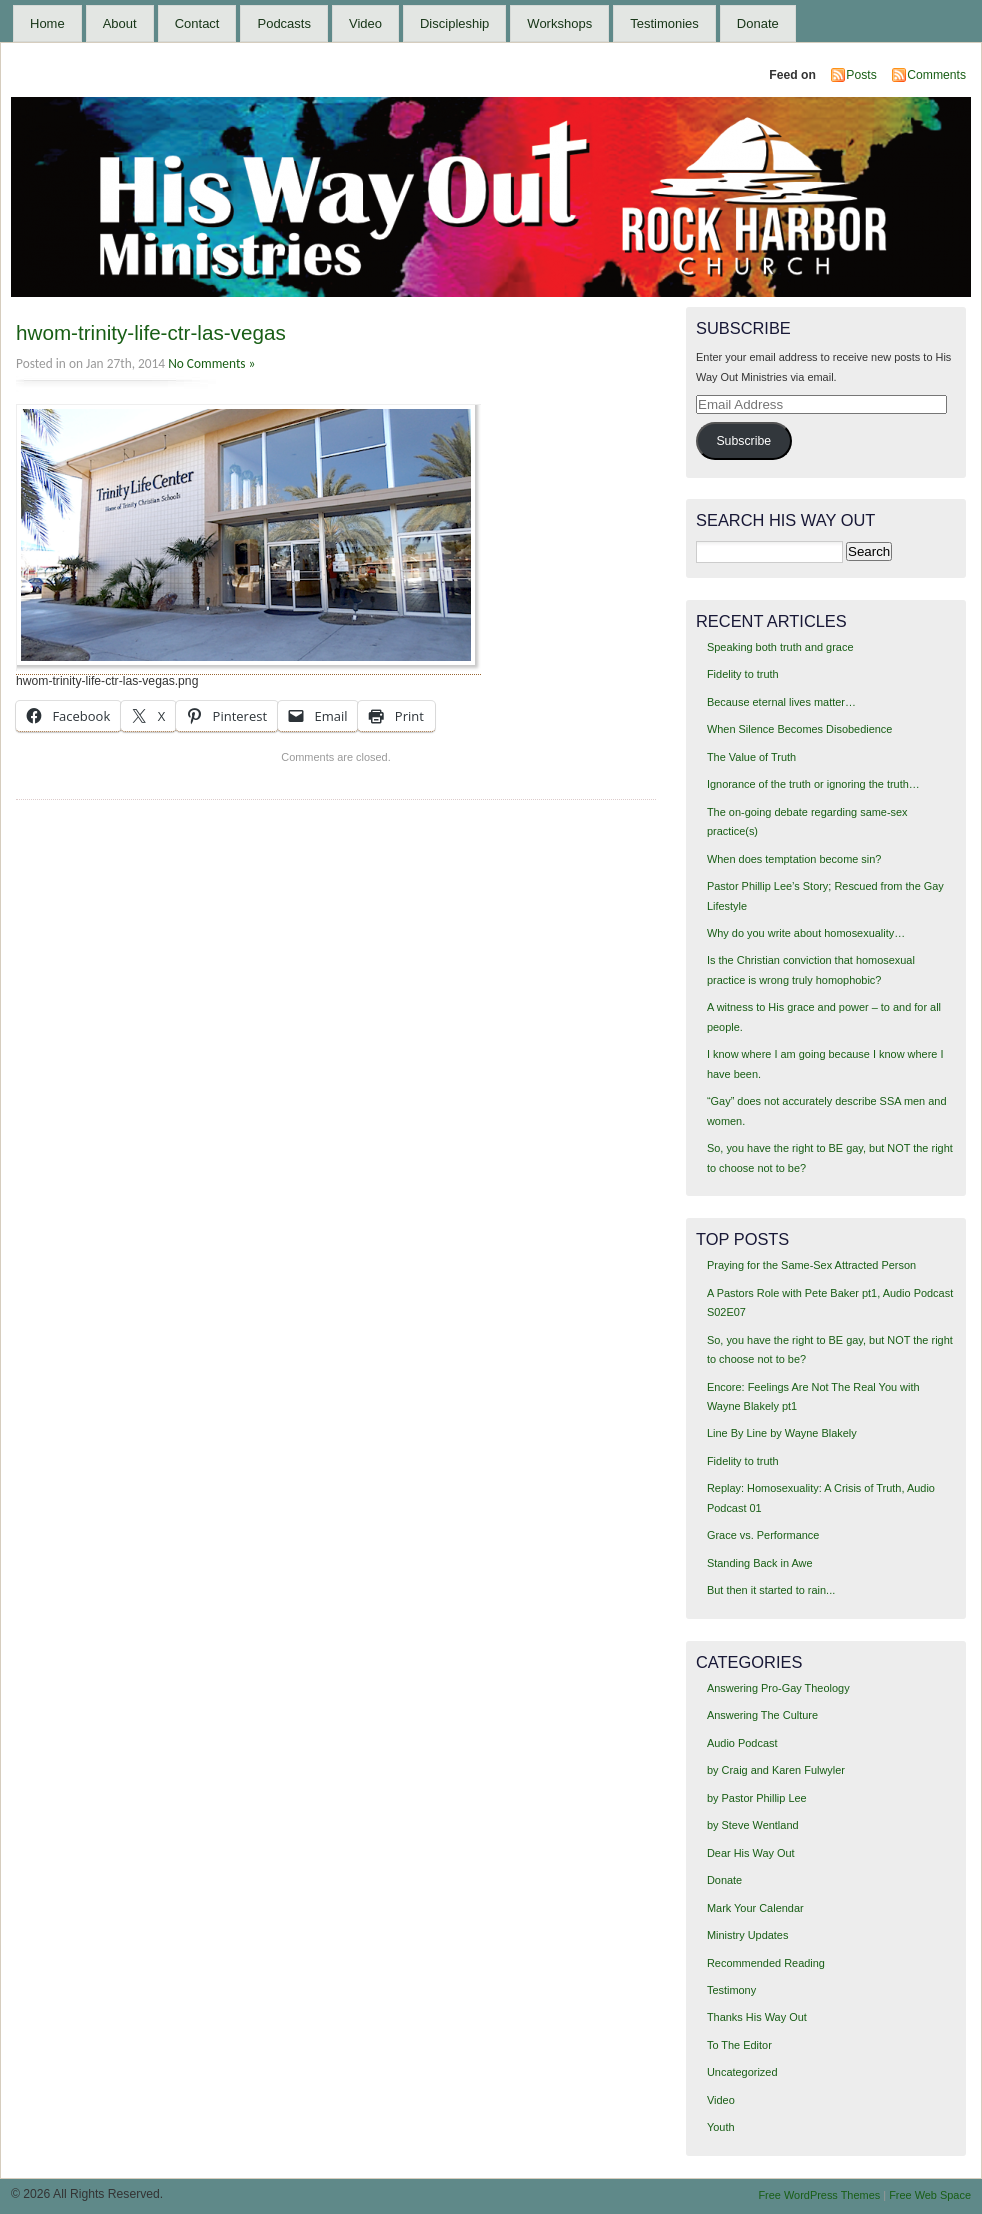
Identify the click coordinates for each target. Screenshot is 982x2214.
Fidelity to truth (743, 674)
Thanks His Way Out (757, 2017)
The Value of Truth (751, 757)
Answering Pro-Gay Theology (778, 1688)
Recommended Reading (766, 1963)
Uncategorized (742, 2072)
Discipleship (454, 23)
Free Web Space (930, 2195)
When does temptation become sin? (794, 859)
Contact (197, 23)
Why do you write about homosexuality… (806, 933)
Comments (936, 75)
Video (365, 23)
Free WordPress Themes (819, 2195)
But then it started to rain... (771, 1590)
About (120, 23)
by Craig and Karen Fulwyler (776, 1770)
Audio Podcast (742, 1743)
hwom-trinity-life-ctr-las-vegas (151, 332)
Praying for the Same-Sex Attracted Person (811, 1265)
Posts (861, 75)
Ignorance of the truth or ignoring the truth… (813, 784)
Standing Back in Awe (760, 1563)
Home (47, 23)
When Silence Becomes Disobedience (799, 729)
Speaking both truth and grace (780, 647)
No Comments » (211, 363)
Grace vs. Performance (763, 1535)
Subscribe (743, 441)
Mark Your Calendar (755, 1908)
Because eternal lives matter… (781, 702)
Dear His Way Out (751, 1853)
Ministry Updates (747, 1935)
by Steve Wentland (753, 1825)
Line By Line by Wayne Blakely (782, 1433)
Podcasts (283, 23)
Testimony (731, 1990)
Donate (758, 23)
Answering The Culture (762, 1715)
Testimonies (664, 23)
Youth (721, 2127)
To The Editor (739, 2045)
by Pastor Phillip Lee (757, 1798)
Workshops (559, 23)
